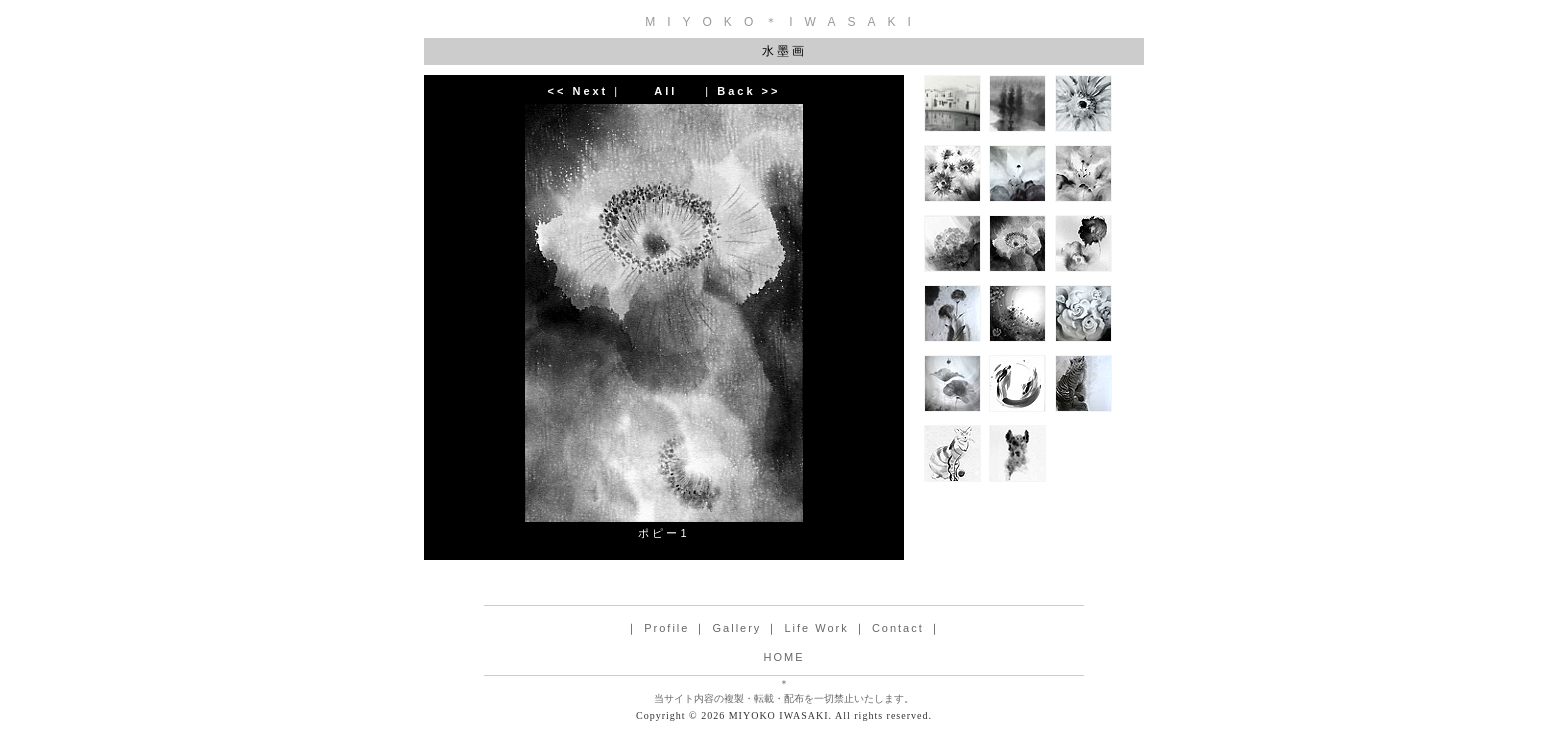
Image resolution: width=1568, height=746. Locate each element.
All (665, 91)
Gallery (737, 628)
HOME (784, 657)
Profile (666, 628)
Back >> (748, 91)
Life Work (816, 628)
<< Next (578, 91)
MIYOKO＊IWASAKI (784, 22)
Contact (898, 628)
